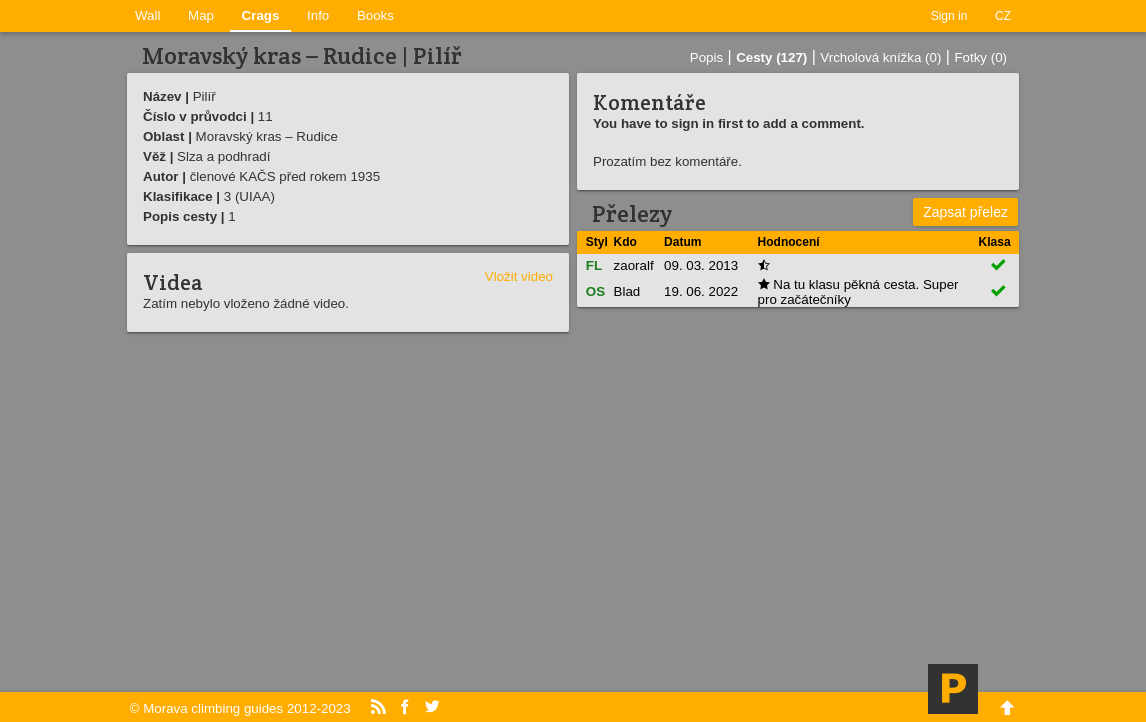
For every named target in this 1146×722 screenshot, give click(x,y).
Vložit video (519, 276)
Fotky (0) (980, 57)
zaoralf (634, 265)
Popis (706, 57)
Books (375, 15)
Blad (627, 291)
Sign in (949, 16)
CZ (1003, 16)
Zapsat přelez (965, 212)
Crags (261, 15)
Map (201, 15)
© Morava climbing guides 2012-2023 (240, 708)
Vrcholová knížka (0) (880, 57)
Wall (147, 15)
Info (318, 15)
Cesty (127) (771, 57)
